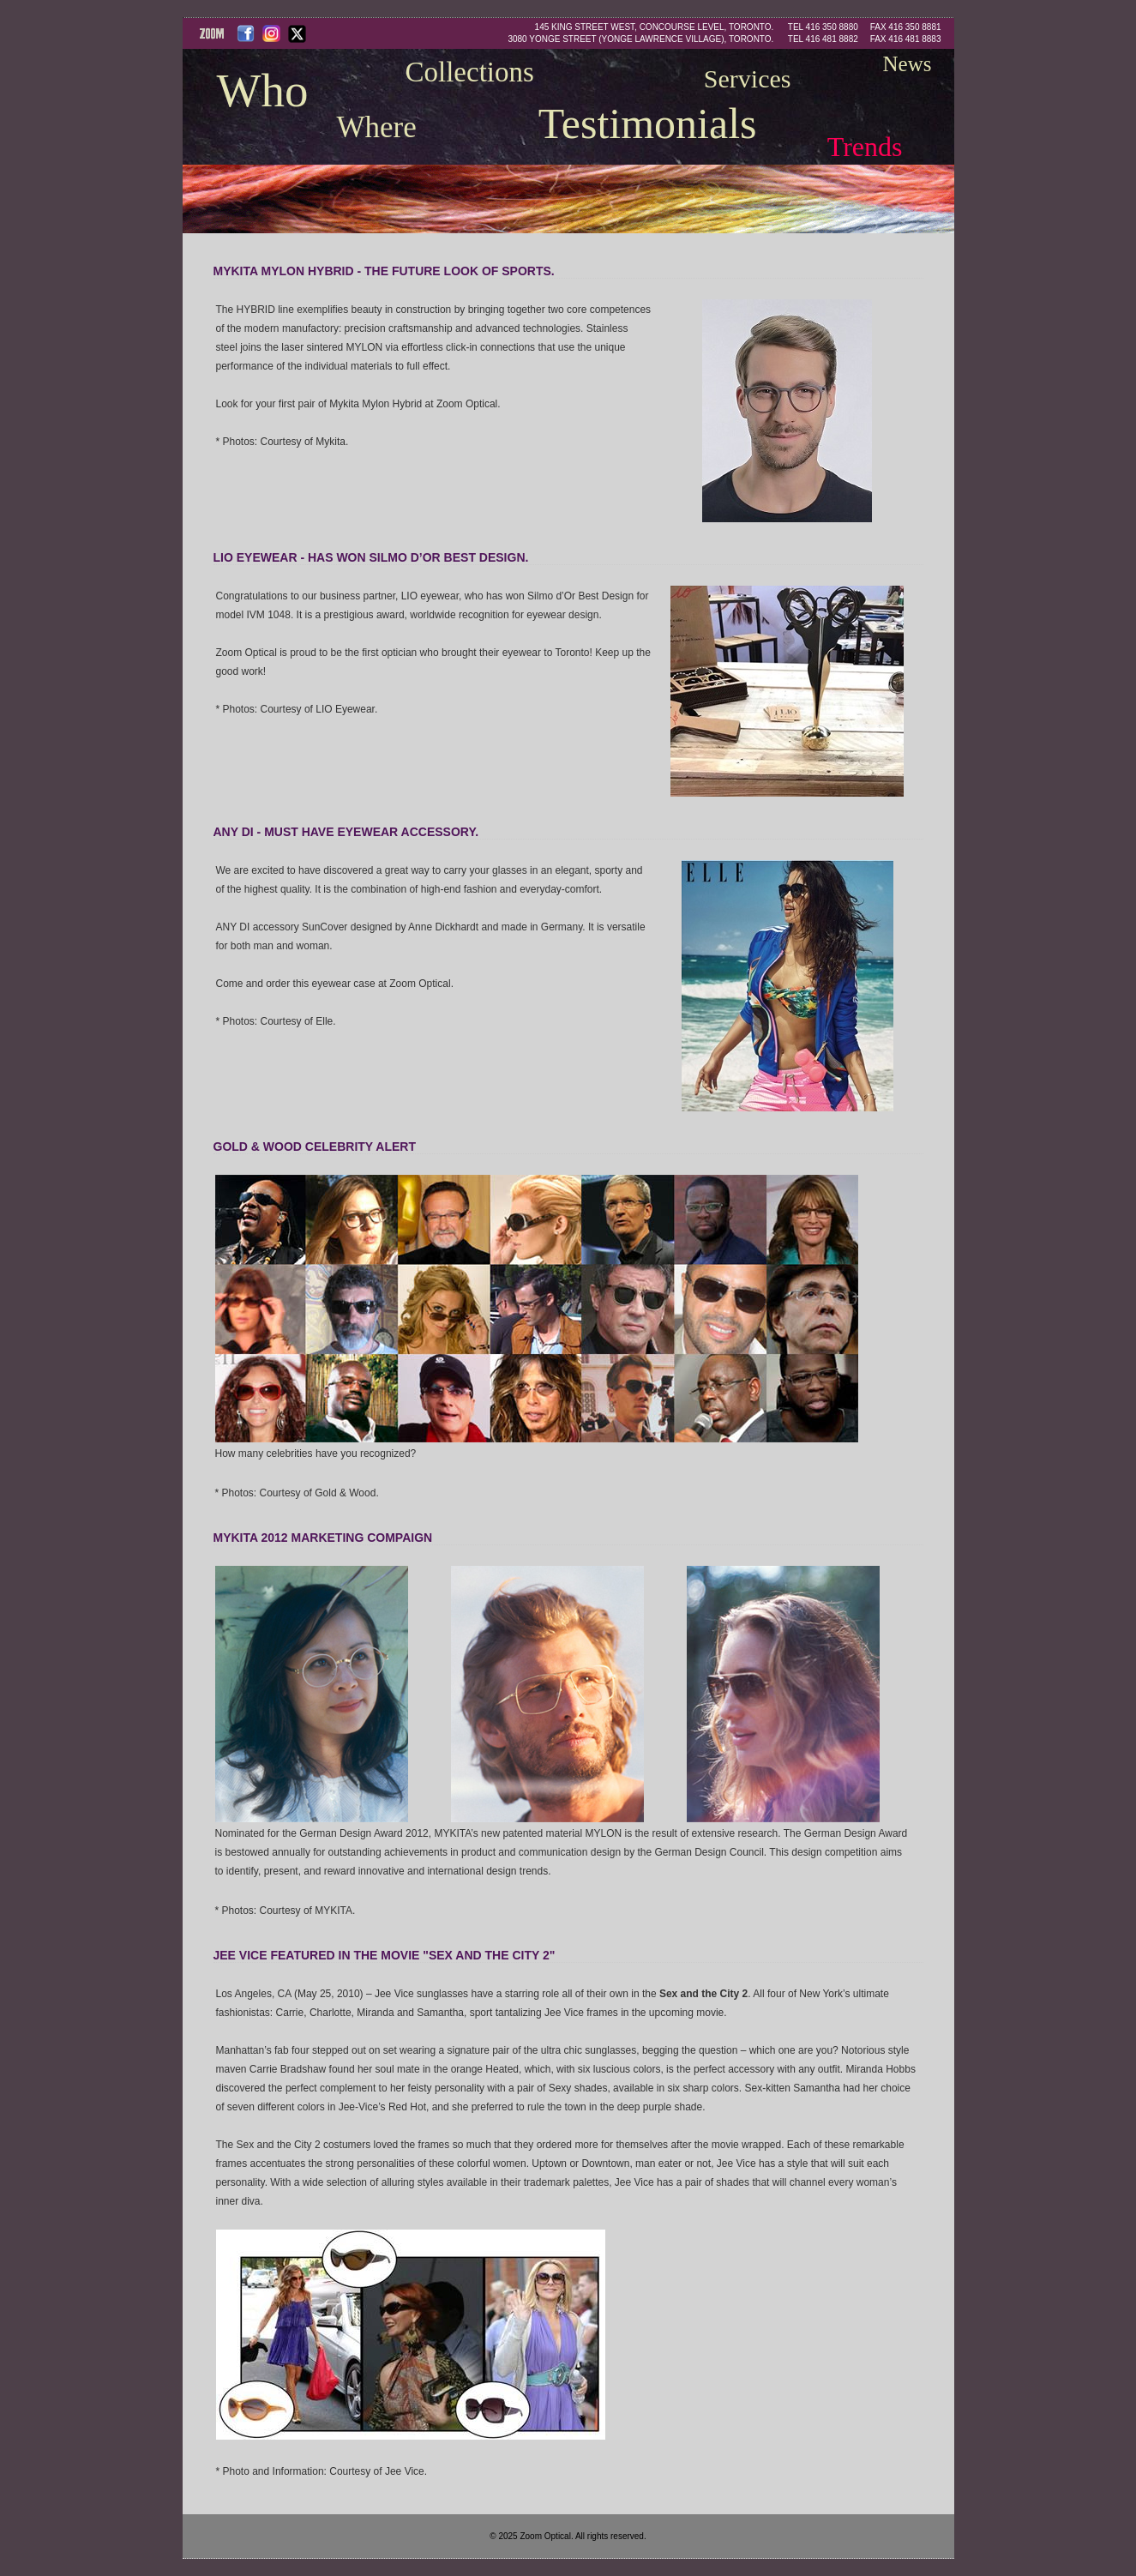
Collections (470, 72)
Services (747, 78)
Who (263, 90)
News (907, 63)
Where (377, 127)
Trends (865, 146)
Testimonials (647, 123)
